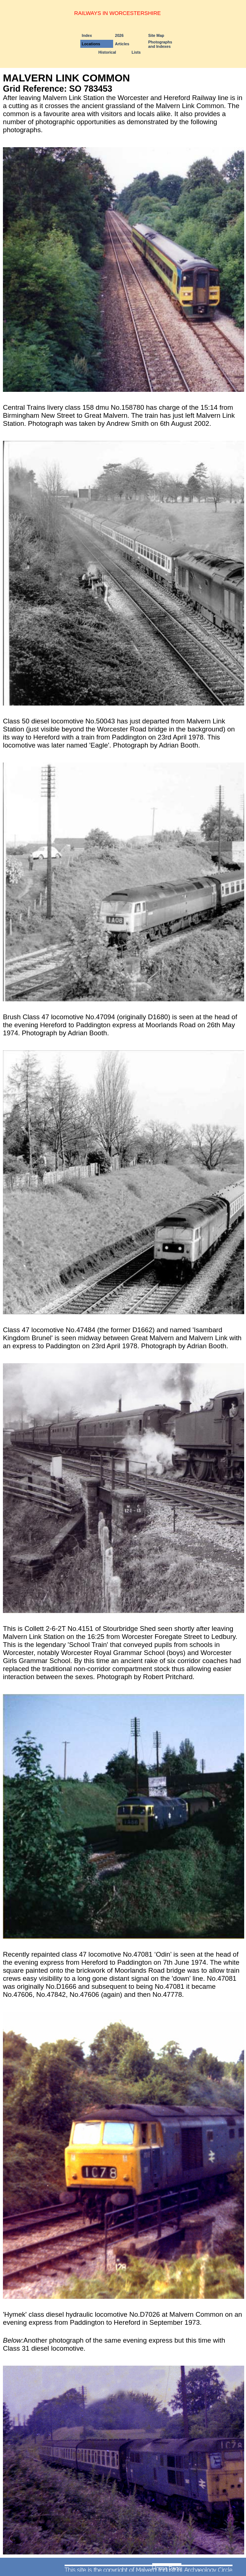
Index (87, 35)
